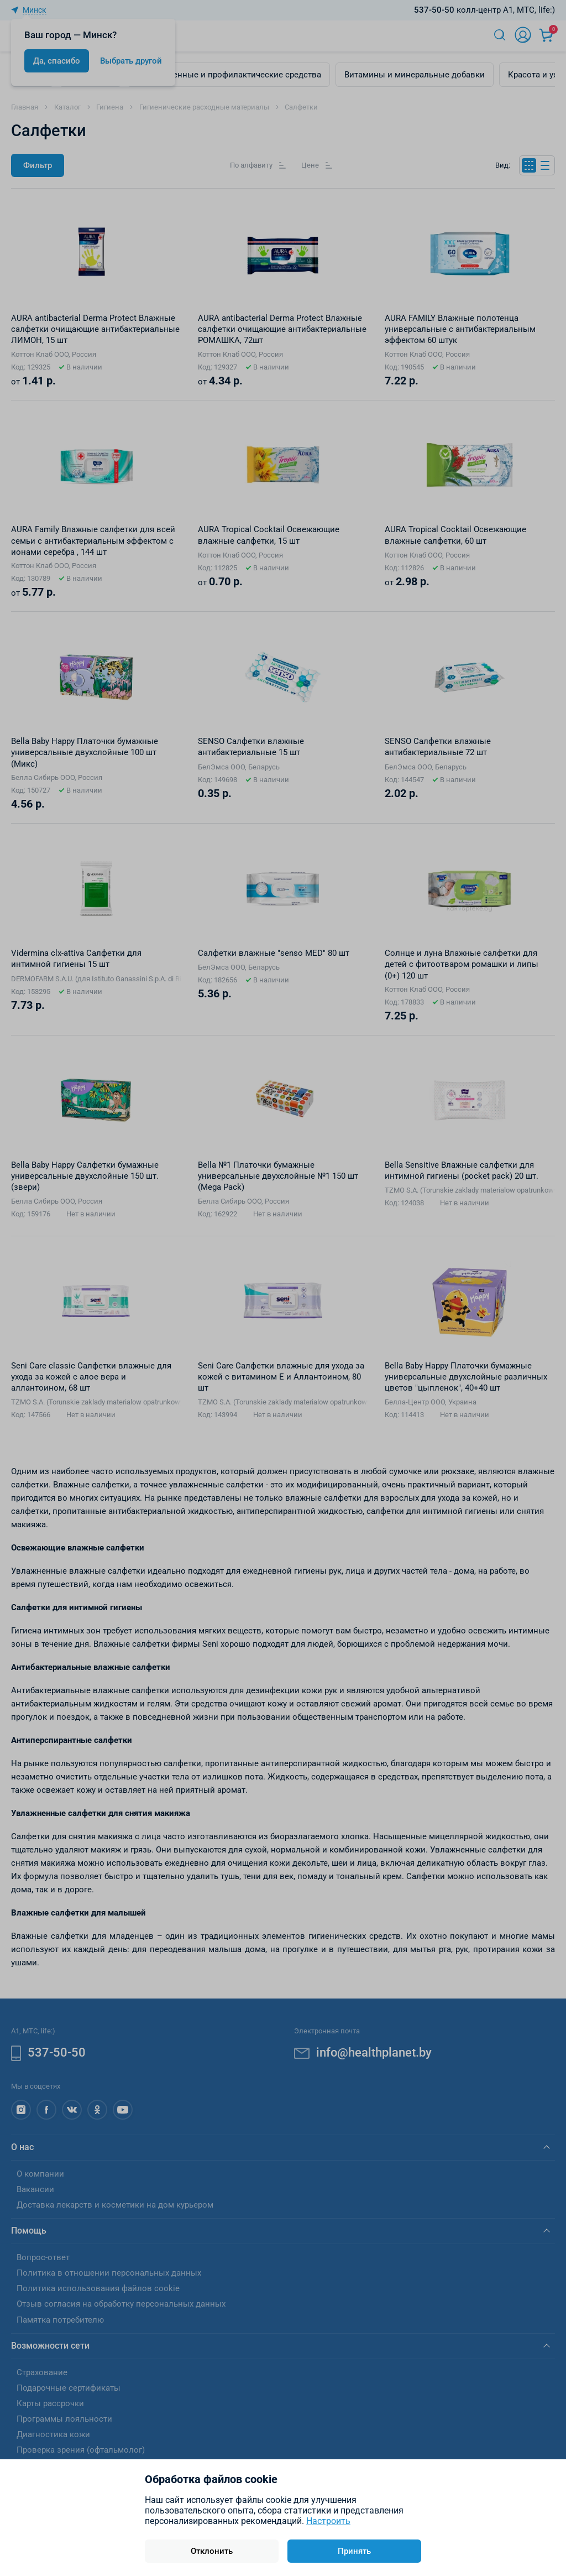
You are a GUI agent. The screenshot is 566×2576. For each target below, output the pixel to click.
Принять (354, 2551)
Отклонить (212, 2551)
